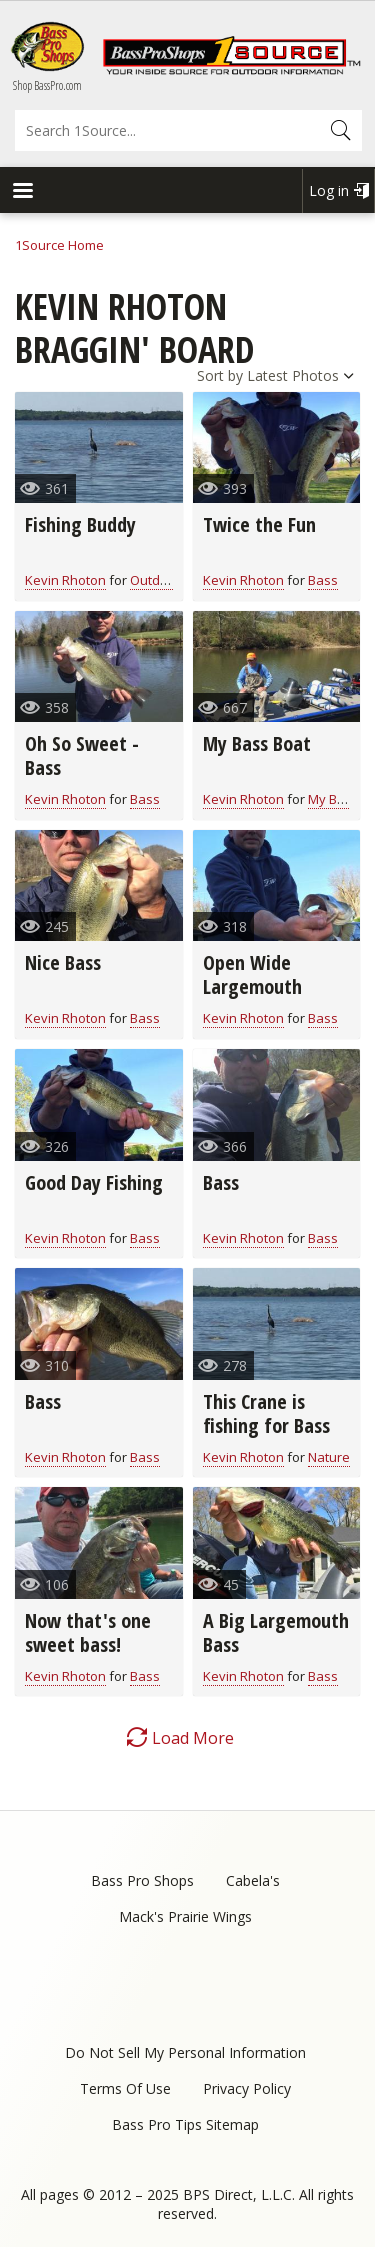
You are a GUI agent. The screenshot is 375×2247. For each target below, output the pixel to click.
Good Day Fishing (94, 1182)
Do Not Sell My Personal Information (185, 2052)
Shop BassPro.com (47, 85)
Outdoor (155, 580)
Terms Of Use (125, 2088)
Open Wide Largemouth (252, 974)
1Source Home (59, 245)
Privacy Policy (247, 2088)
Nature (329, 1457)
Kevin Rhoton (65, 580)
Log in (329, 190)
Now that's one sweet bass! (88, 1632)
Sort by (220, 375)
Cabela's (253, 1880)
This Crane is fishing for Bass (266, 1413)
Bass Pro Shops (142, 1880)
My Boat (332, 799)
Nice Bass (63, 962)
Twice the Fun (259, 524)
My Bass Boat (257, 743)
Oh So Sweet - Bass (82, 755)
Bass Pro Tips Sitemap (185, 2124)
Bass (323, 580)
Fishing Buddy (80, 524)
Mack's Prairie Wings (185, 1916)
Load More (193, 1738)
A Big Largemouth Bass (276, 1632)
